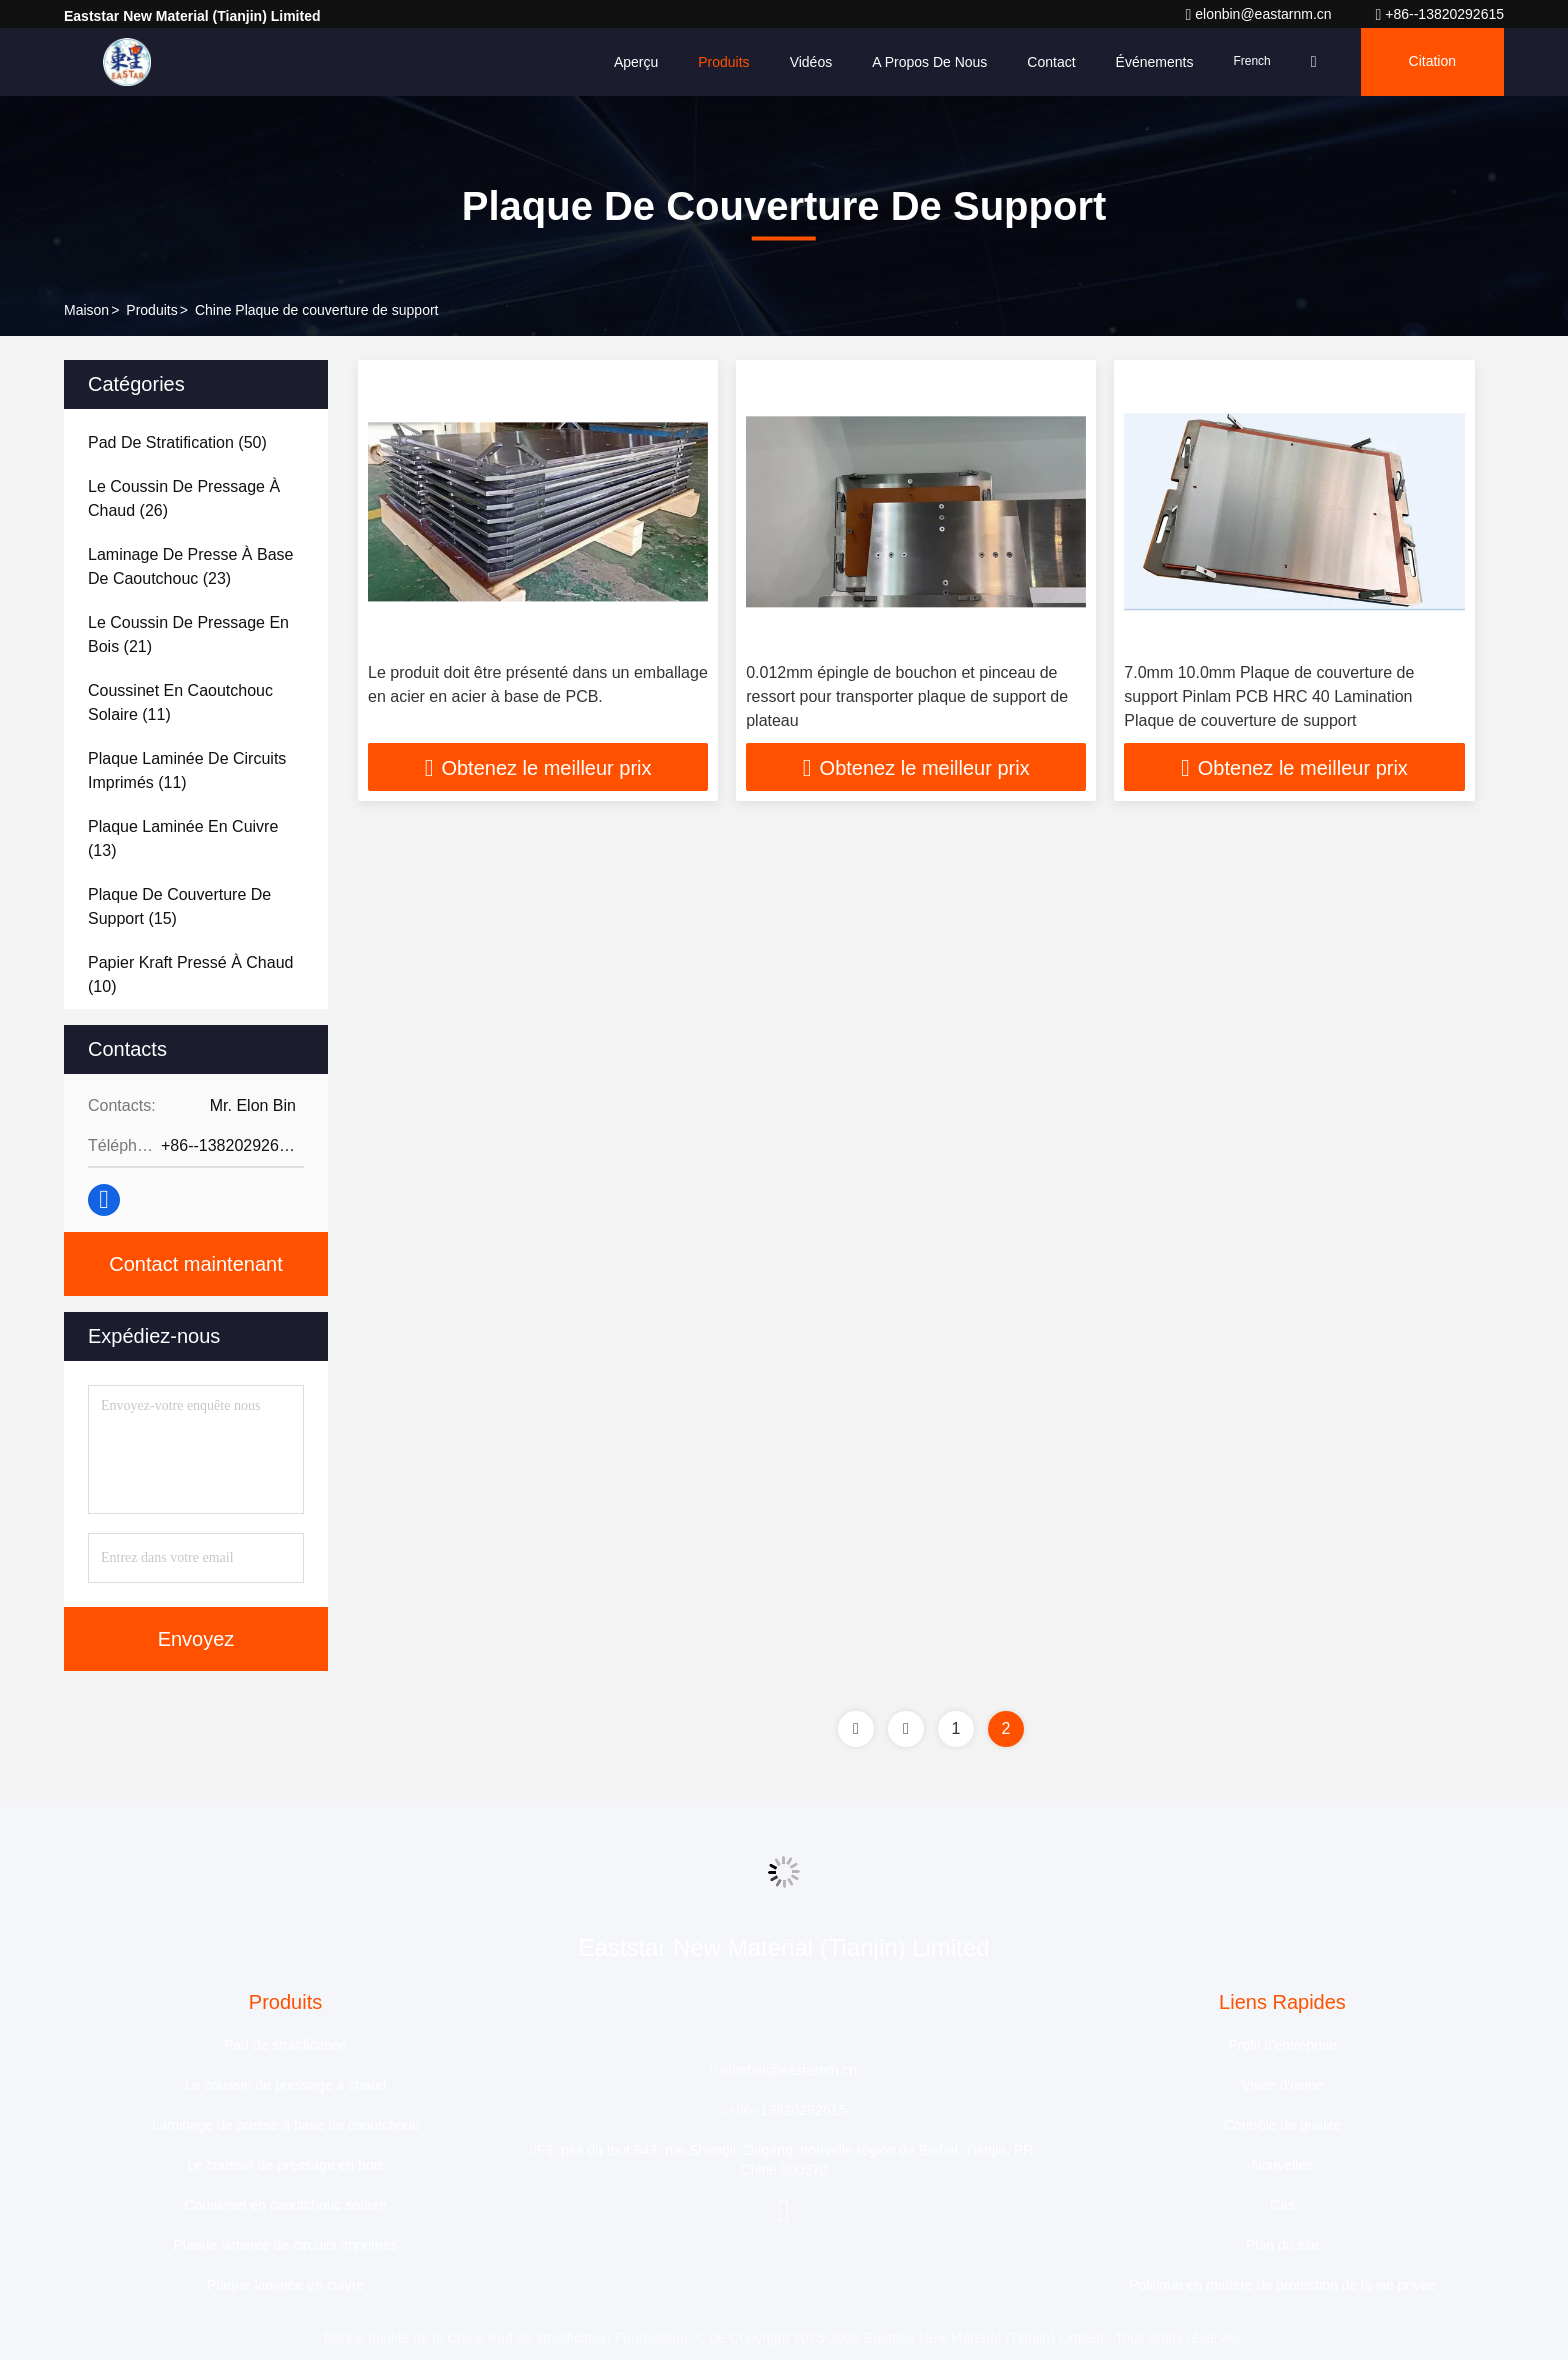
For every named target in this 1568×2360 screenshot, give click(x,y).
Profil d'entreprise (1282, 2045)
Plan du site (1282, 2245)
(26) (184, 498)
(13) (183, 838)
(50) (177, 442)
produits (151, 310)
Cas (1282, 2205)
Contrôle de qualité (1283, 2125)
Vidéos (811, 62)
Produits (723, 62)
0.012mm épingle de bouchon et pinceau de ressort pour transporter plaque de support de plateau (907, 696)
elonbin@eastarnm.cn (1260, 14)
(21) (188, 634)
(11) (180, 702)
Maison (86, 310)
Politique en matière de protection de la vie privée (1282, 2285)
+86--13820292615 (1440, 14)
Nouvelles (1282, 2165)
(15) (179, 906)
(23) (190, 566)
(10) (190, 974)
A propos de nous (929, 62)
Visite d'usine (1283, 2085)
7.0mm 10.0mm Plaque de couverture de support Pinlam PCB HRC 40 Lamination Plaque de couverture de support (1269, 696)
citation (1432, 62)
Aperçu (636, 62)
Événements (1155, 62)
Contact (1051, 62)
